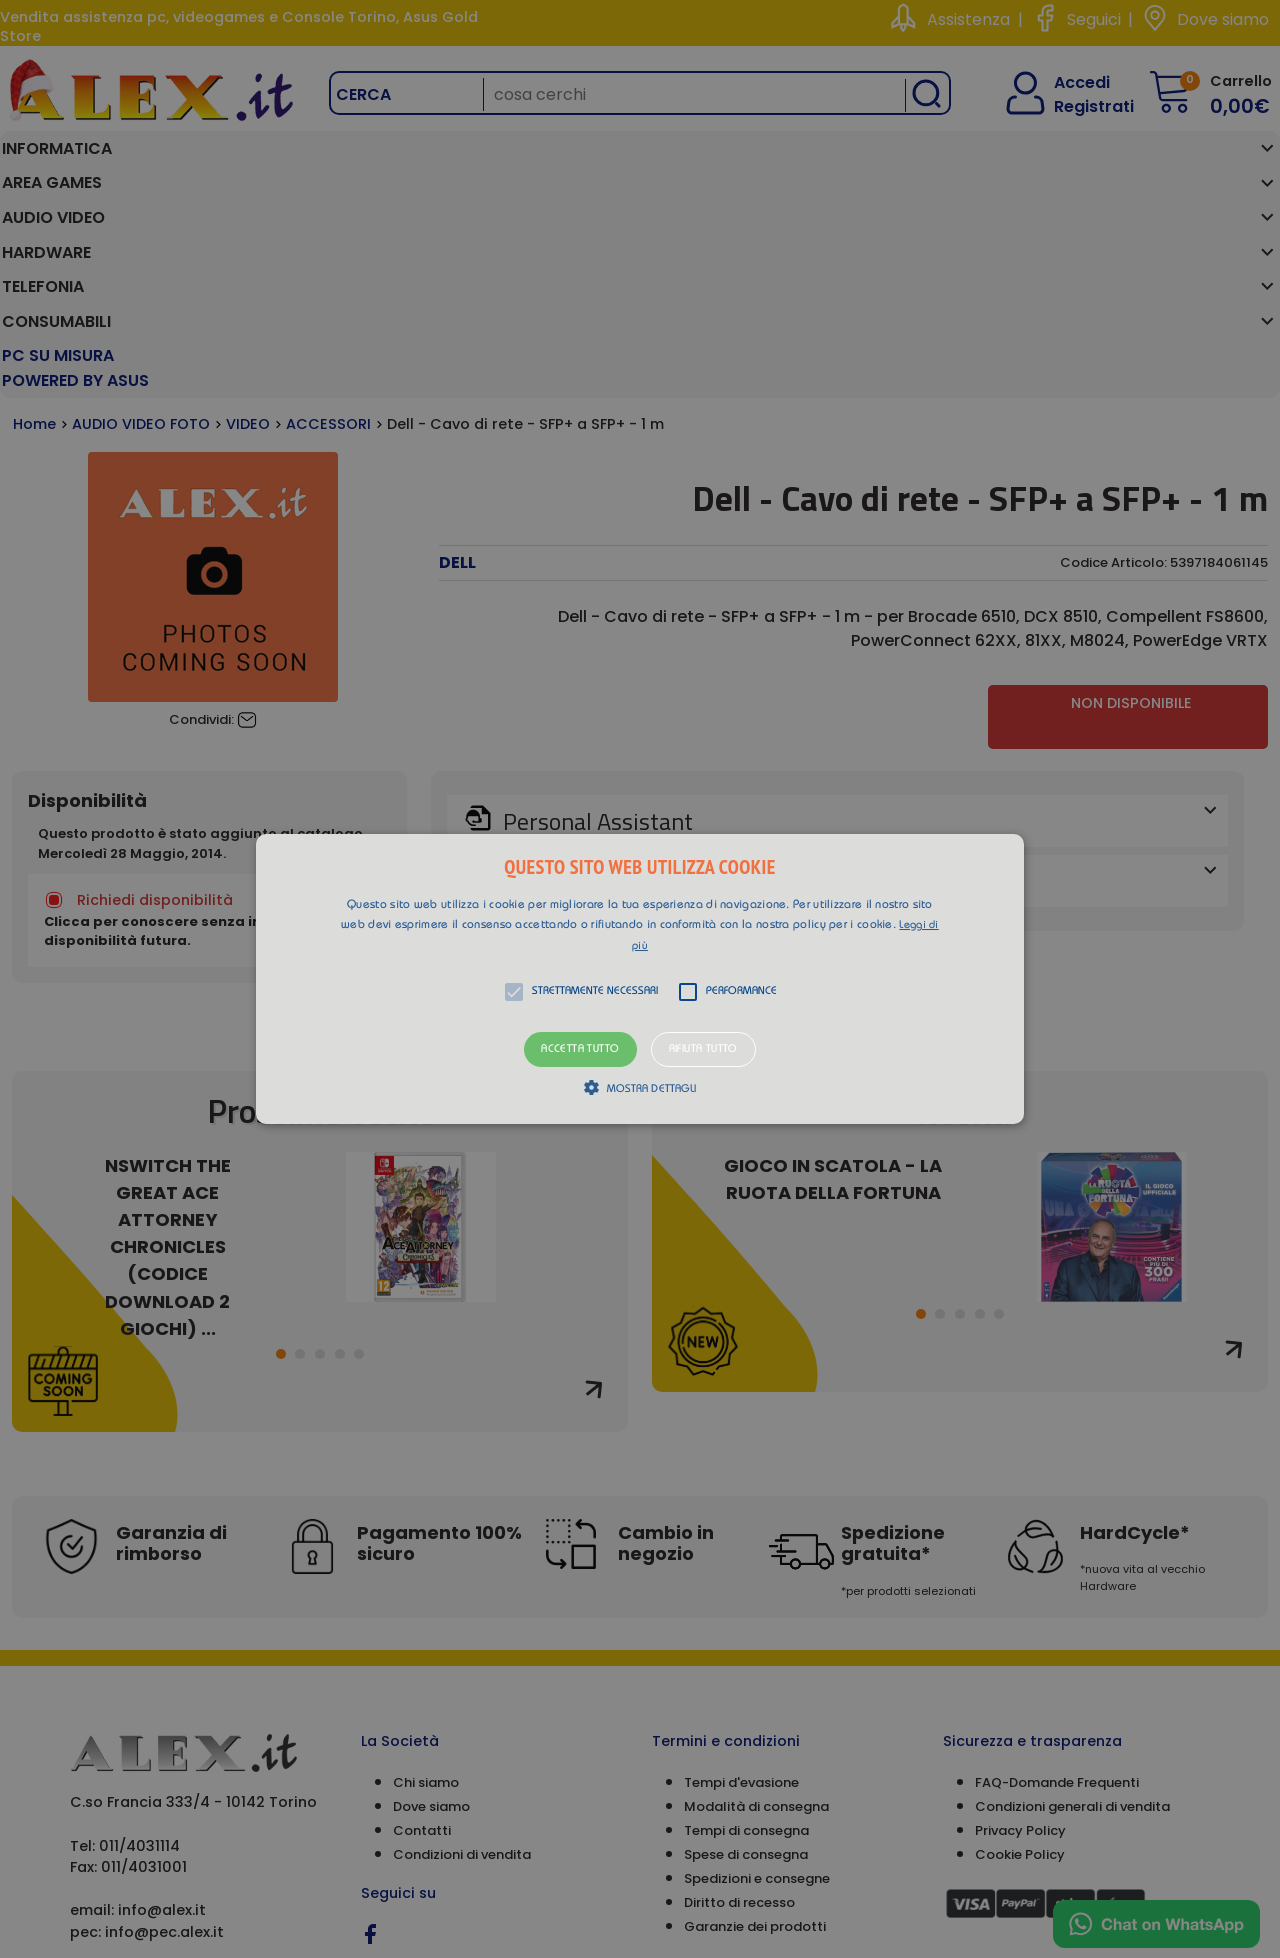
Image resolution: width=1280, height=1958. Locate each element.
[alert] (640, 979)
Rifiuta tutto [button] (703, 1049)
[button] (640, 979)
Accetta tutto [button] (580, 1049)
